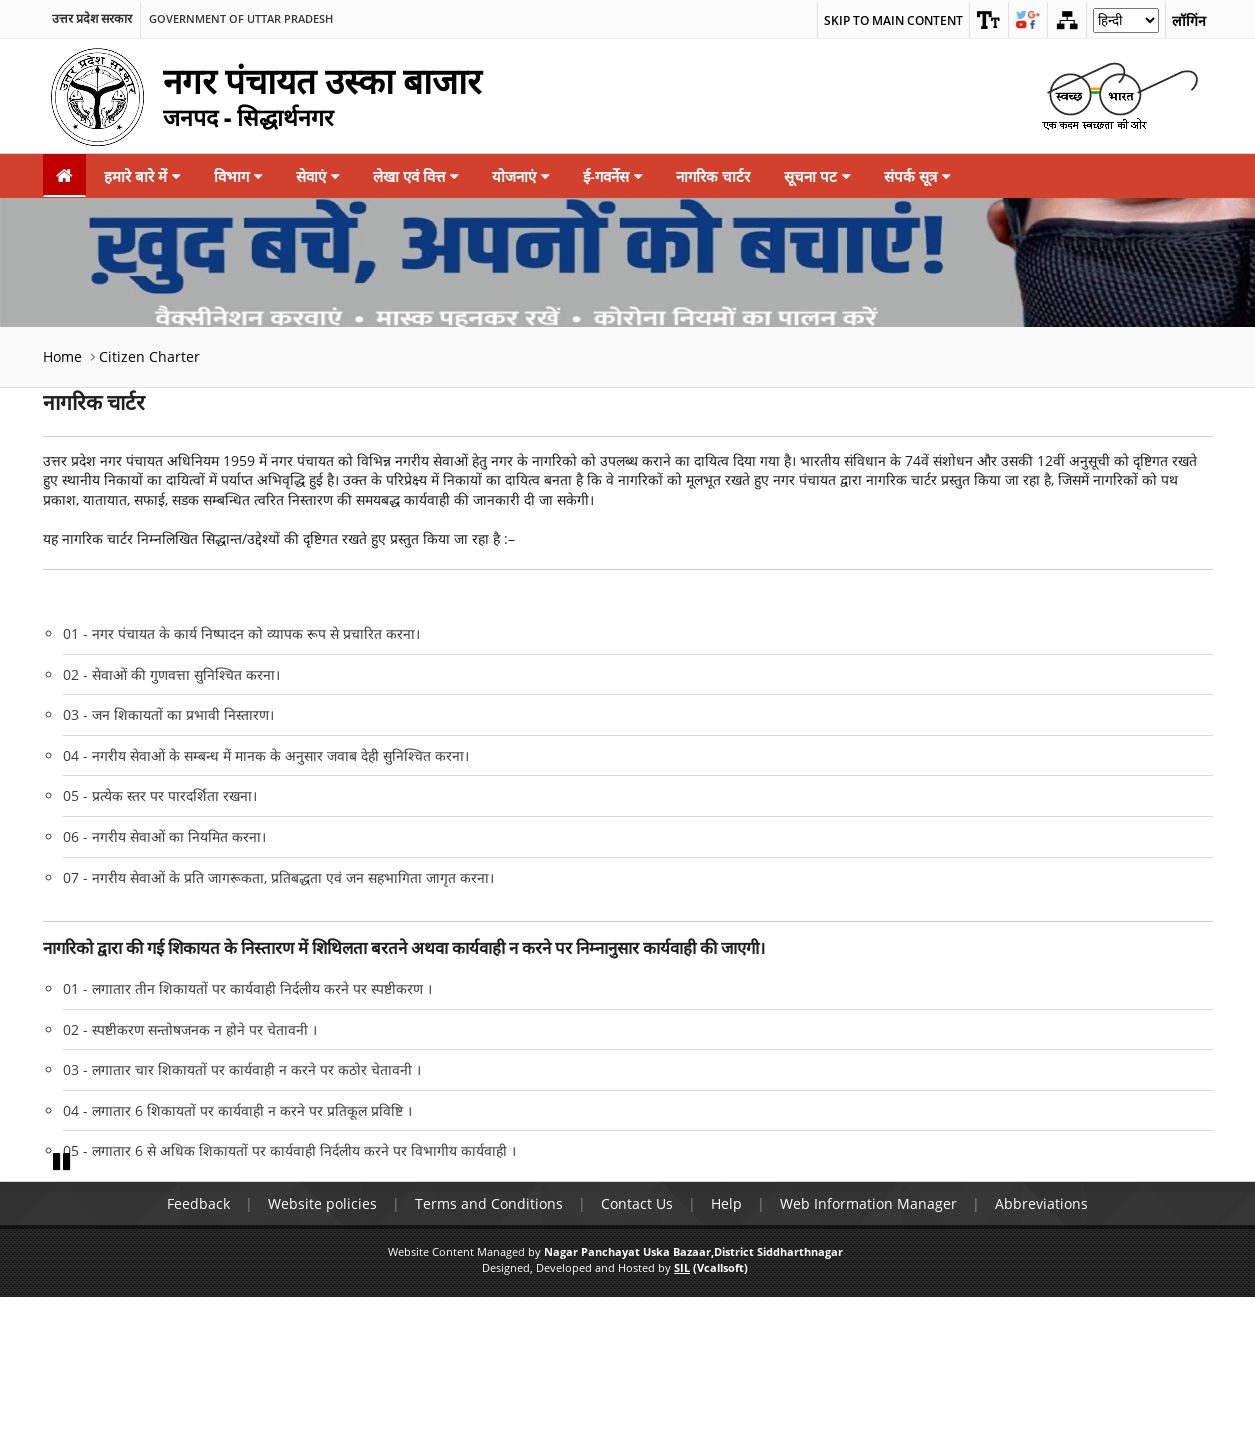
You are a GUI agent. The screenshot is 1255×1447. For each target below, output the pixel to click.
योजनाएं (520, 176)
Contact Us (637, 1353)
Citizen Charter (149, 356)
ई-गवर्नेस (612, 176)
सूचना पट (817, 176)
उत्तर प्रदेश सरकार (92, 19)
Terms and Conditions (489, 1353)
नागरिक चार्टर (713, 176)
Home (62, 356)
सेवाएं (317, 176)
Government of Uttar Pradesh (241, 19)
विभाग (238, 176)
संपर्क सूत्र (917, 176)
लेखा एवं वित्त (415, 176)
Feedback (198, 1353)
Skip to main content (893, 20)
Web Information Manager (868, 1353)
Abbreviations (1041, 1353)
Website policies (322, 1353)
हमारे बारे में (142, 176)
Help (726, 1353)
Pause (63, 1310)
